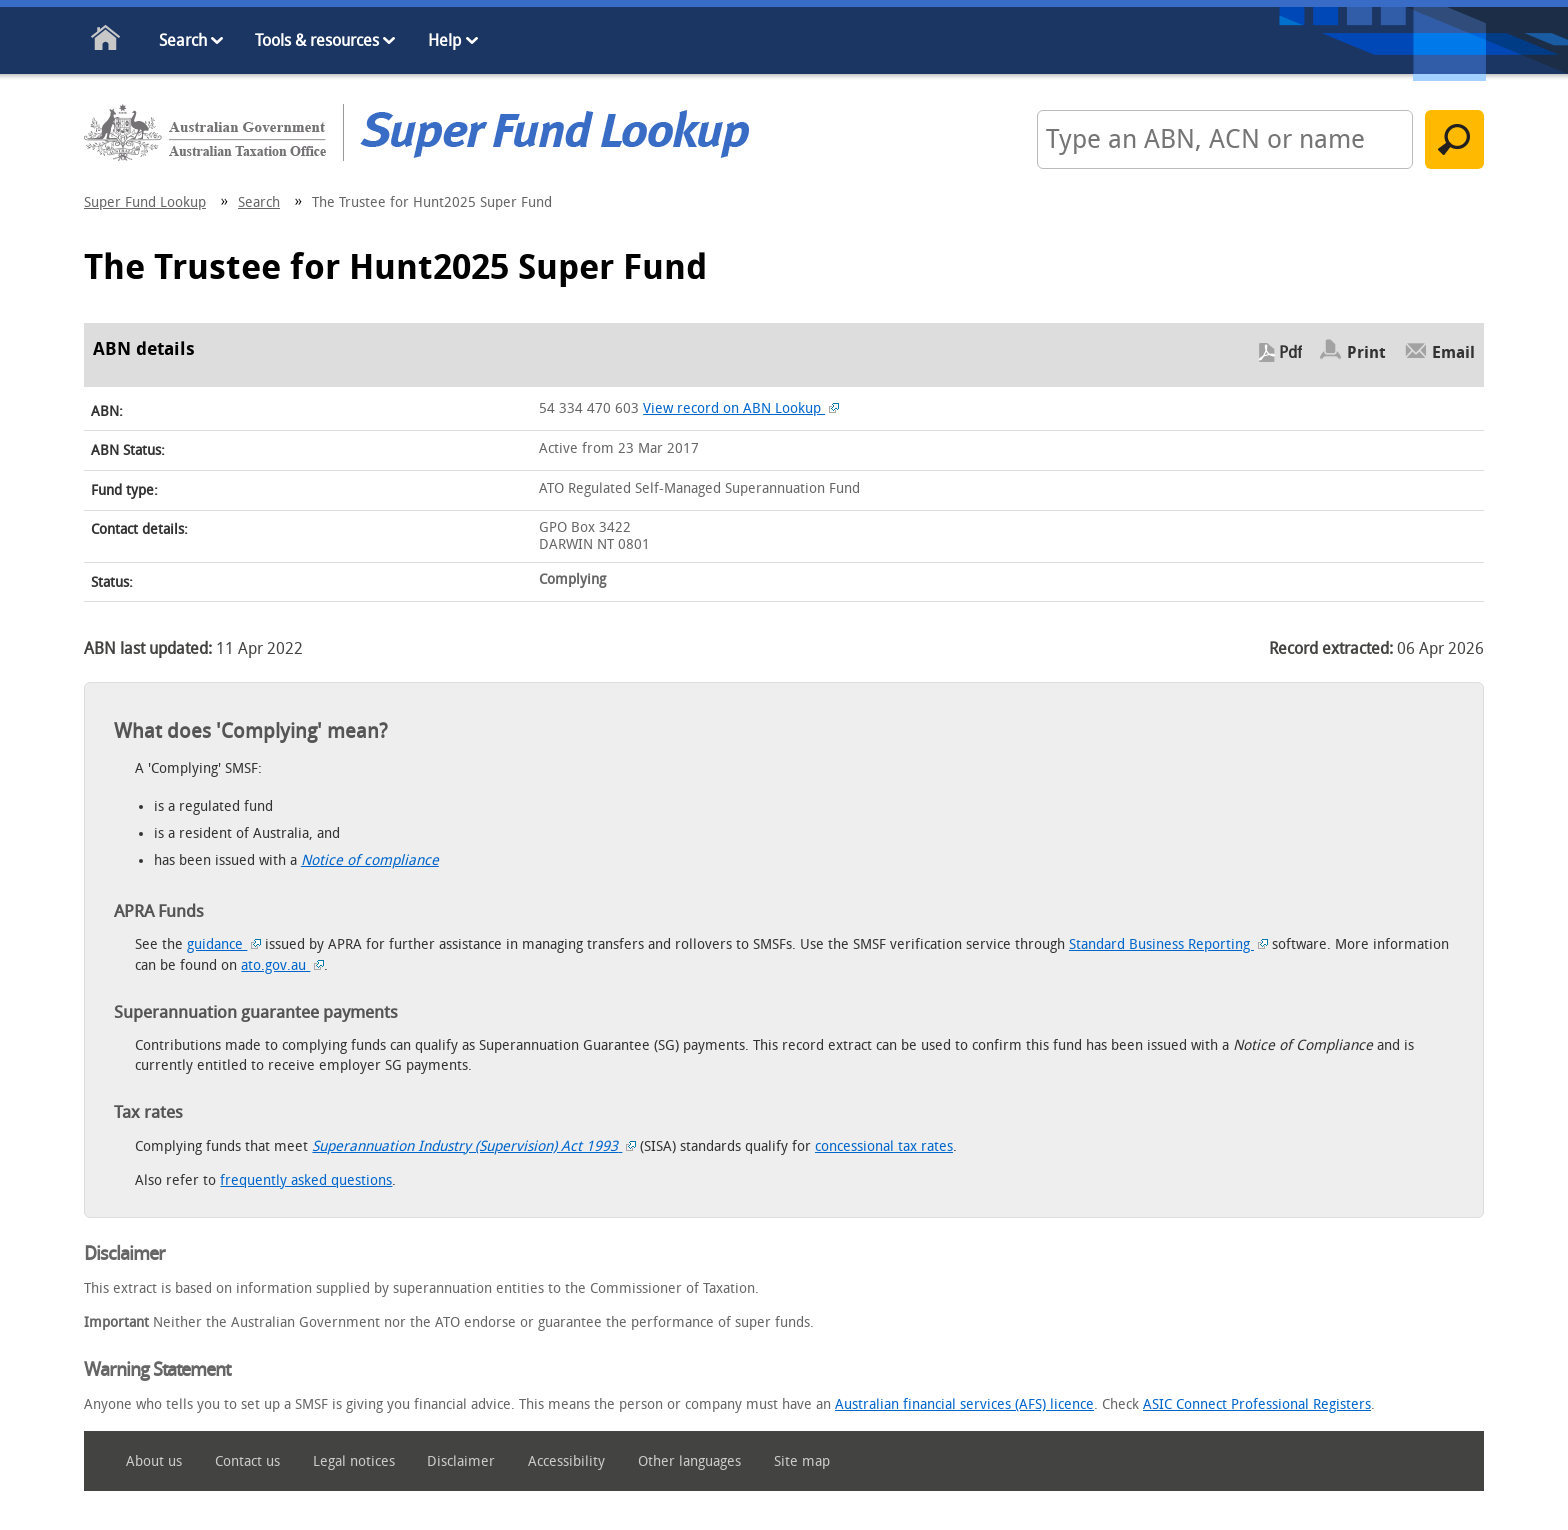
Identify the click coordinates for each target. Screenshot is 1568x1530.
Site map (802, 1461)
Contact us (247, 1461)
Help (444, 40)
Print (1366, 352)
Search (183, 40)
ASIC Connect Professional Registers (1257, 1404)
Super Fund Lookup (145, 202)
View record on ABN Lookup (741, 408)
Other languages (689, 1461)
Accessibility (566, 1461)
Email (1453, 352)
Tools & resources (317, 40)
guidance (224, 944)
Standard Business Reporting (1168, 944)
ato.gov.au (282, 965)
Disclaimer (461, 1461)
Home (106, 41)
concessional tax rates (884, 1146)
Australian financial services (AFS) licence (964, 1404)
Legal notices (354, 1461)
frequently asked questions (306, 1180)
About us (154, 1461)
